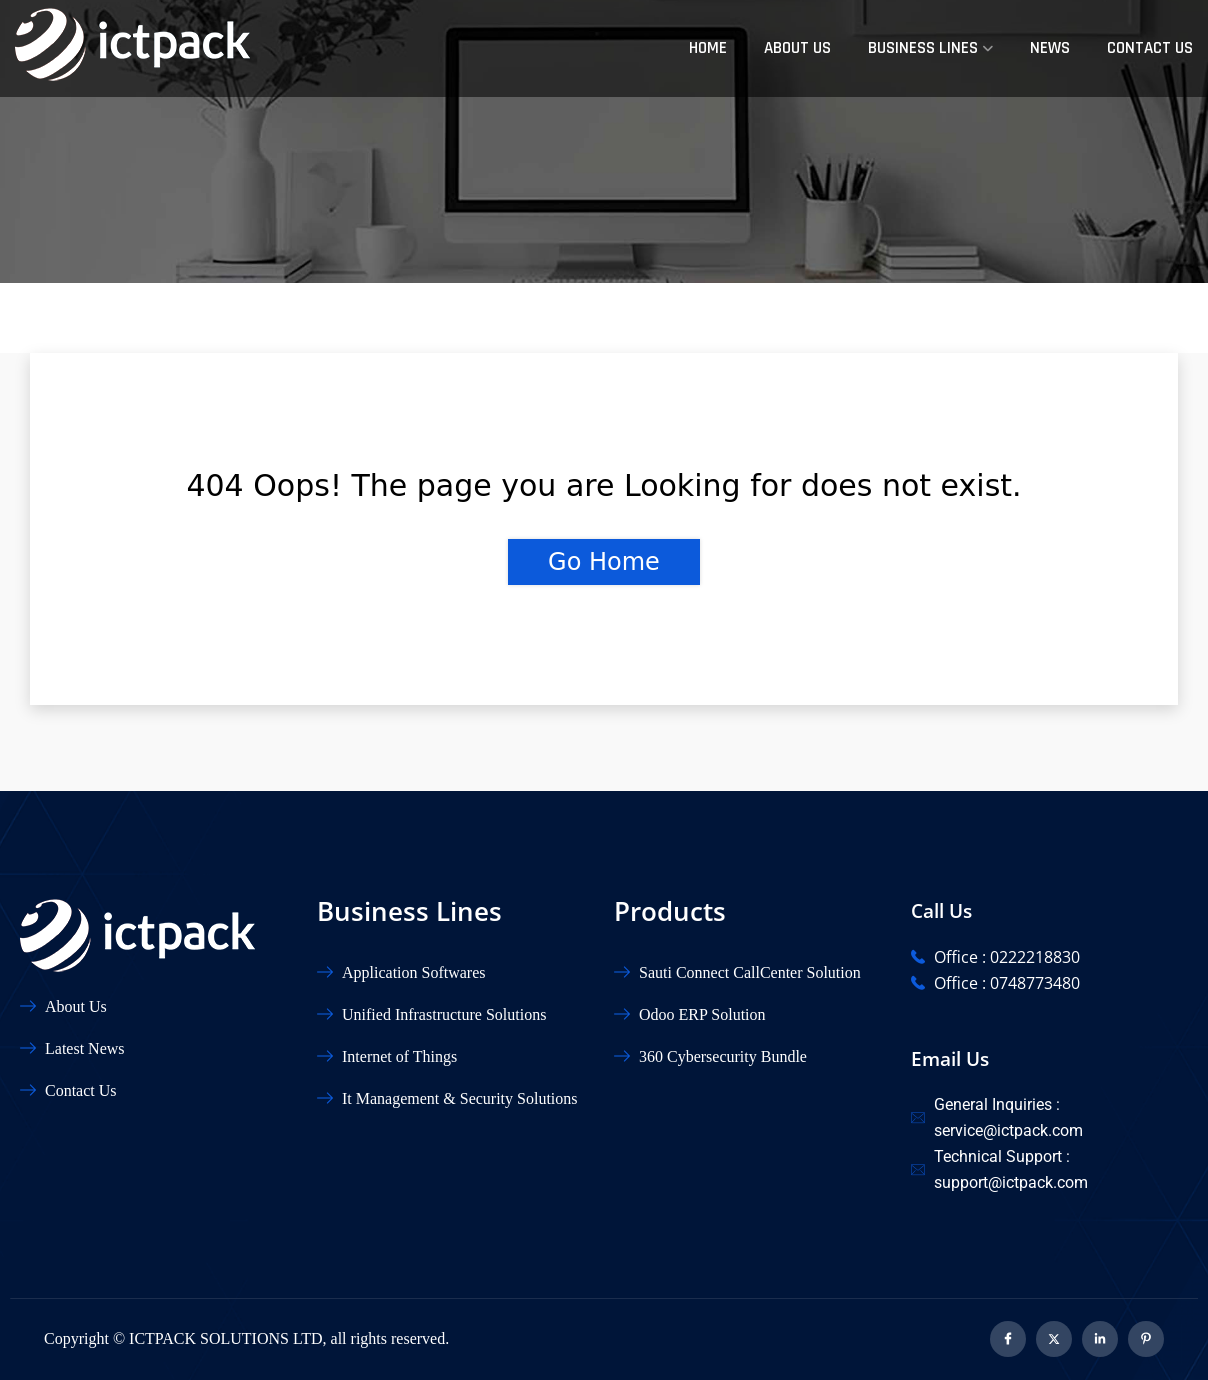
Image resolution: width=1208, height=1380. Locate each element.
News (1050, 48)
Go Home (604, 562)
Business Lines (923, 48)
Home (708, 48)
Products (670, 911)
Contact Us (1150, 48)
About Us (797, 48)
